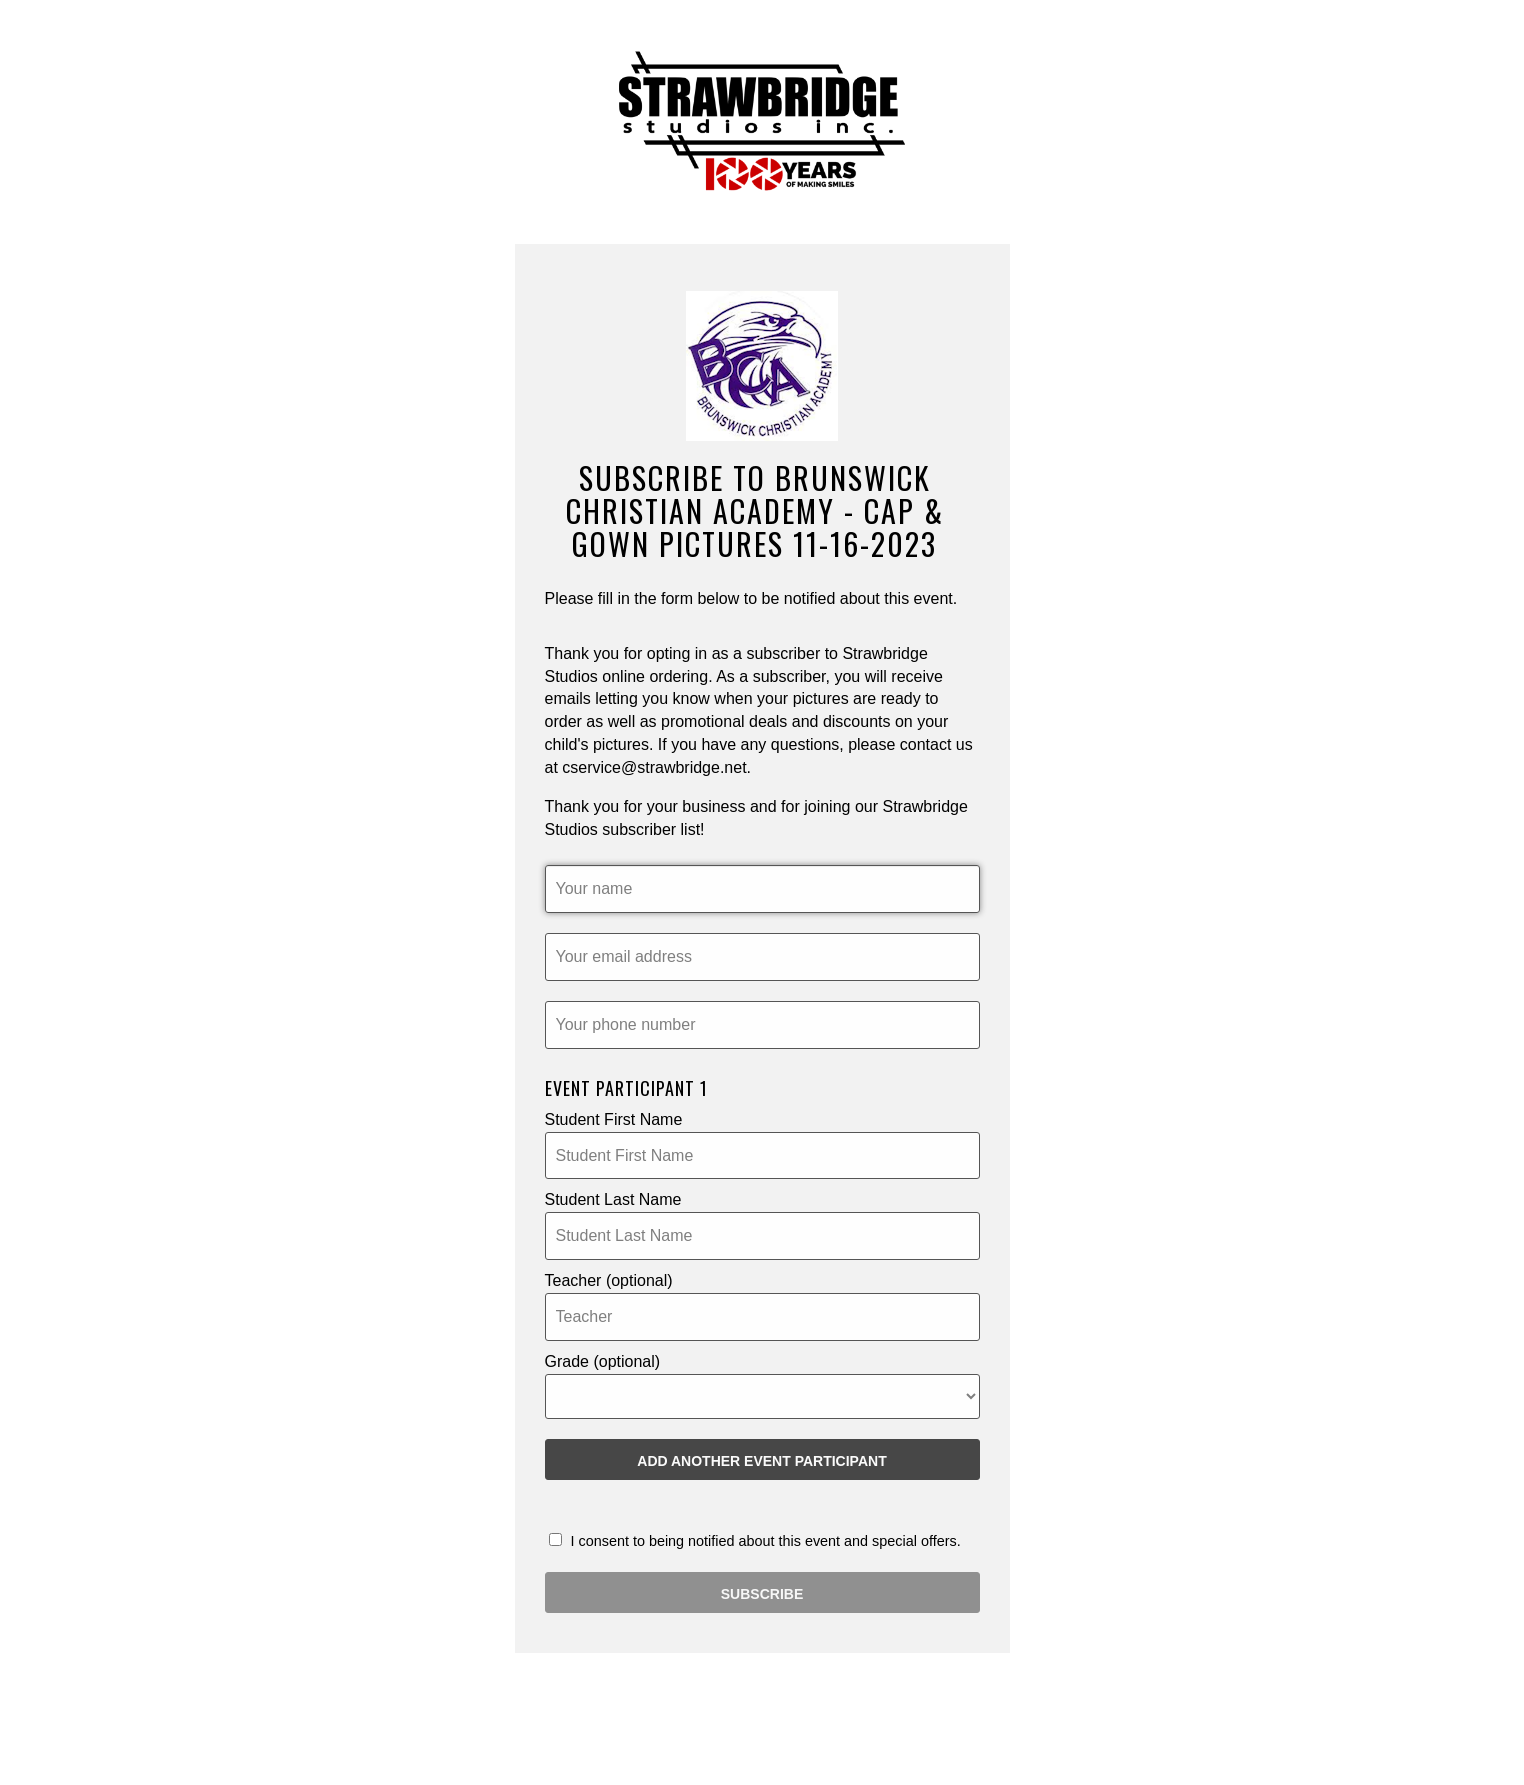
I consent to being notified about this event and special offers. (755, 1541)
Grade (603, 1361)
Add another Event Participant (761, 1461)
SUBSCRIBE (762, 1594)
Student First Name (614, 1119)
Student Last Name (613, 1199)
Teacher (609, 1280)
